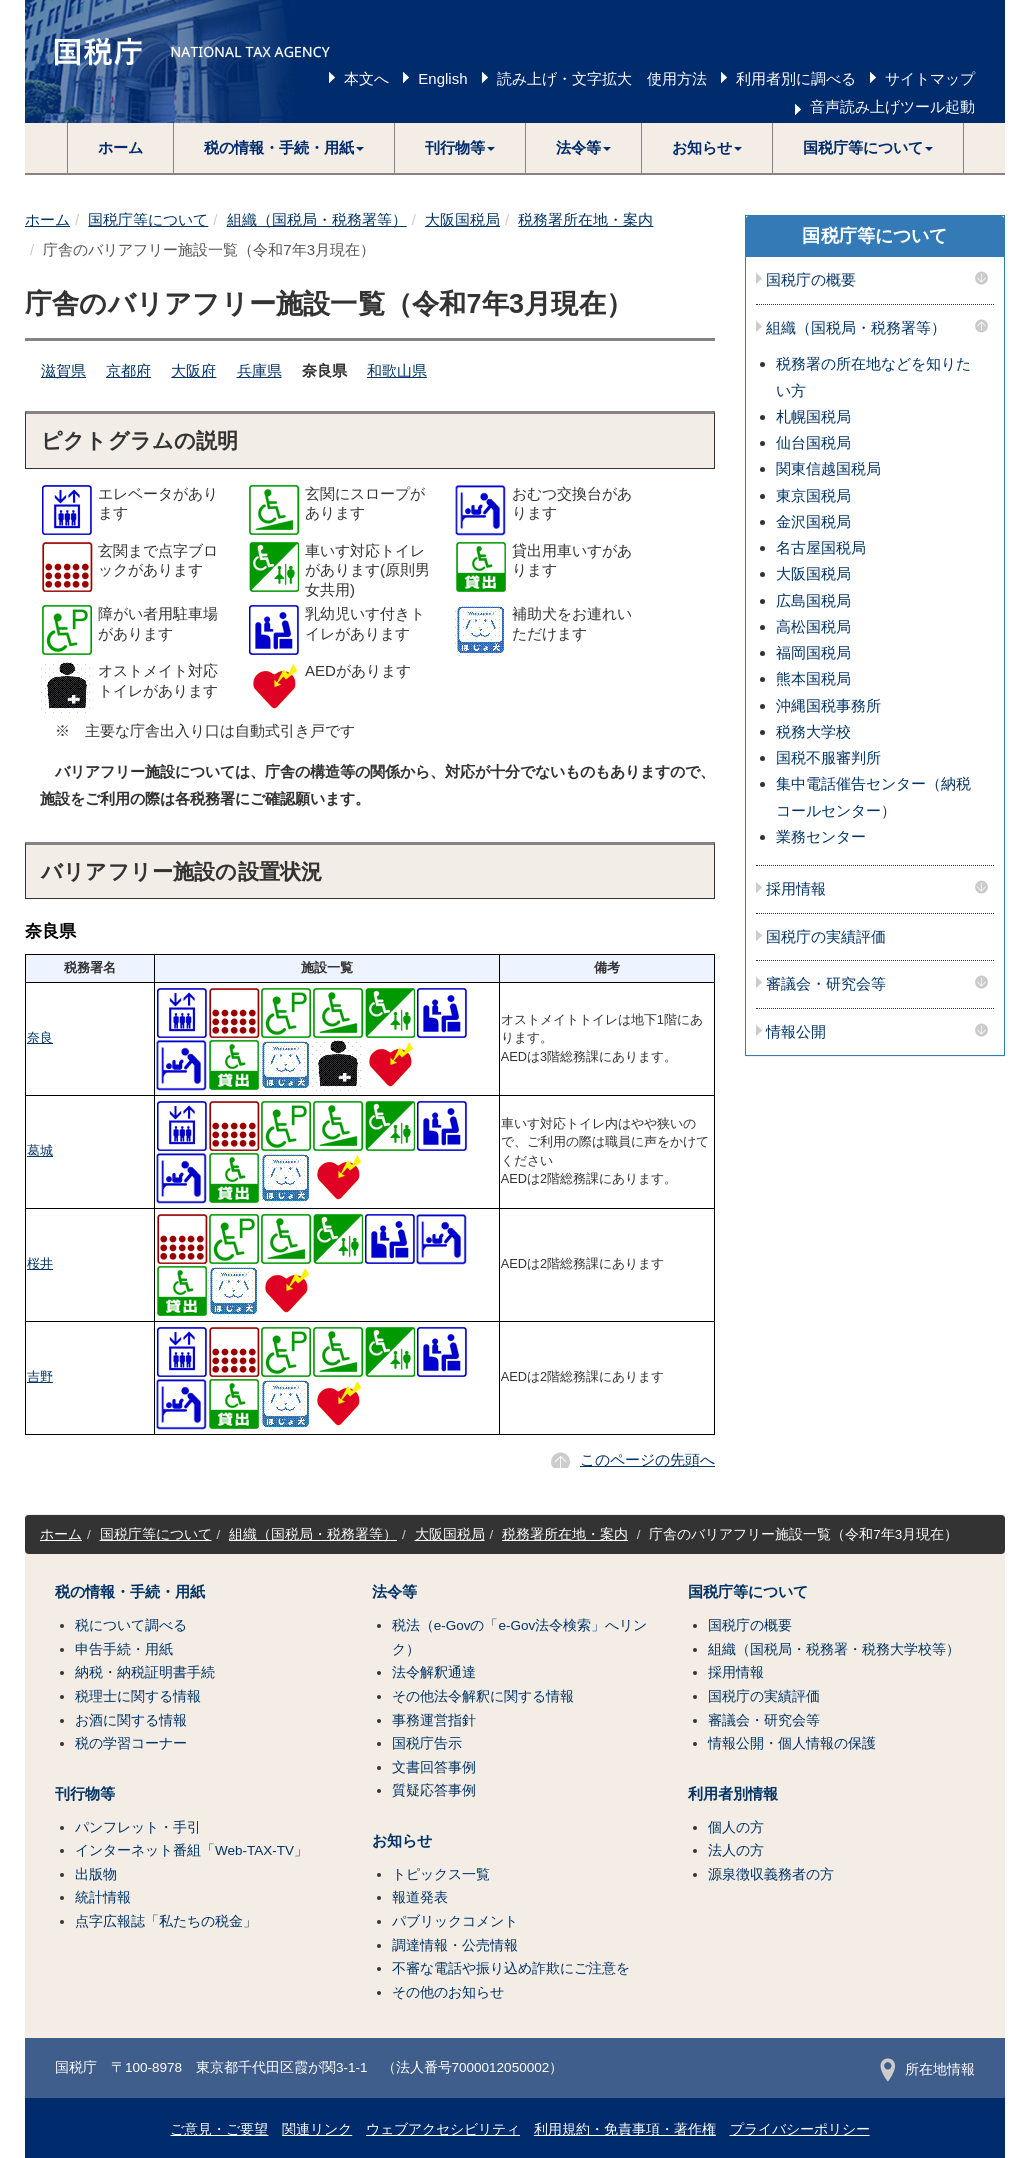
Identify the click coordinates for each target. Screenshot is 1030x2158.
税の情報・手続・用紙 (130, 1592)
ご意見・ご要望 (219, 2129)
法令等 (394, 1592)
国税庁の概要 (811, 280)
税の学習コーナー (131, 1743)
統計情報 (103, 1897)
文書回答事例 (434, 1767)
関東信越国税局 (828, 468)
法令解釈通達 (434, 1672)
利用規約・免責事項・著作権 (625, 2129)
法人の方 (736, 1850)
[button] (284, 148)
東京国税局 (813, 495)
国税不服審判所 (828, 757)
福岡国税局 (813, 652)
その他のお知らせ (448, 1992)
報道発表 (420, 1897)
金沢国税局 (813, 521)
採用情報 (796, 889)
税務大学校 (813, 731)
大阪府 (193, 370)
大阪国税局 (462, 219)
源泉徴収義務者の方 (771, 1874)
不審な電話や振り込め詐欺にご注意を (511, 1968)
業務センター (821, 836)
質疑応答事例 (434, 1790)
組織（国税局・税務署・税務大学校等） (834, 1649)
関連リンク (317, 2129)
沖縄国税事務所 (828, 705)
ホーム (120, 147)
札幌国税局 (813, 416)
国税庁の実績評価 (826, 937)
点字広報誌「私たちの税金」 (166, 1921)
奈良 (40, 1037)
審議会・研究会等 (826, 984)
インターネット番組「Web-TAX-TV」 (191, 1850)
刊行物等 (85, 1794)
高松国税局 (813, 626)
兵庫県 (259, 370)
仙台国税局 (813, 442)
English (442, 78)
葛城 (40, 1150)
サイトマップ (930, 78)
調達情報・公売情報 (455, 1945)
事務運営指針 (434, 1720)
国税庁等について (148, 219)
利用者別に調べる (796, 78)
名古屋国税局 (821, 547)
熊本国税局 (813, 678)
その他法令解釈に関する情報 (483, 1696)
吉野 (40, 1376)
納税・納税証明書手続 (145, 1672)
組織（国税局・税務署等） (317, 219)
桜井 (40, 1263)
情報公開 (796, 1032)
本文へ (366, 78)
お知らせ (402, 1841)
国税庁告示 (427, 1743)
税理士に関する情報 (138, 1696)
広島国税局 (813, 600)
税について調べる (131, 1625)
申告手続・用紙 (124, 1649)
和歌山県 (397, 370)
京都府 (128, 370)
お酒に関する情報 (131, 1720)
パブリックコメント (455, 1921)
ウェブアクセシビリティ (443, 2129)
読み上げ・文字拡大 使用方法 (602, 78)
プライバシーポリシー (800, 2129)
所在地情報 (927, 2069)
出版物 (96, 1874)
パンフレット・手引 (138, 1827)
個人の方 (736, 1827)
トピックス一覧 (441, 1874)
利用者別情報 (733, 1794)
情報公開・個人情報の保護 (792, 1743)
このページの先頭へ (647, 1459)
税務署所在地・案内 (585, 219)
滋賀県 (63, 370)
